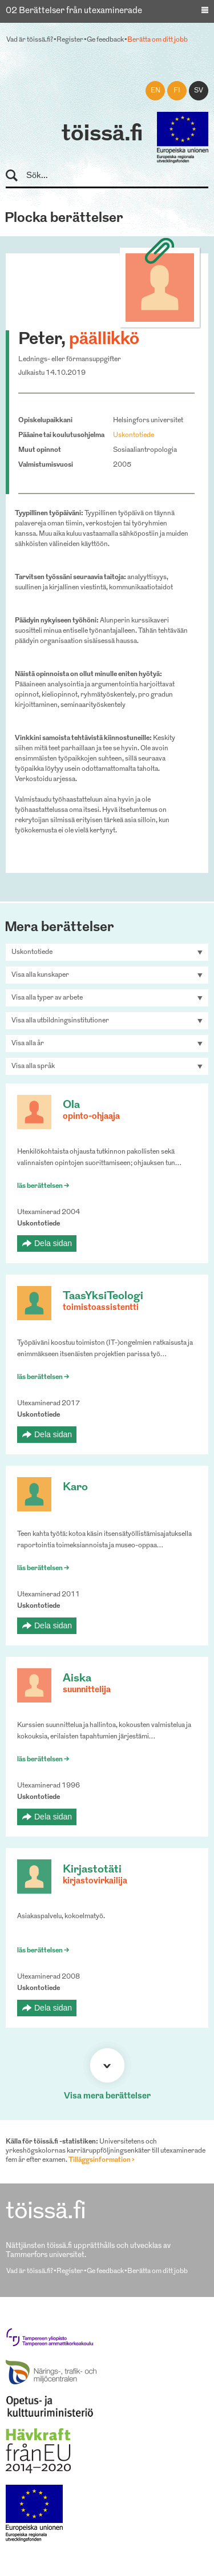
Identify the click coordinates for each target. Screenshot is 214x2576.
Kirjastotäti (92, 1870)
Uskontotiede (133, 435)
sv (198, 90)
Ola (71, 1105)
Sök (17, 176)
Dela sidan (53, 1243)
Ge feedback (105, 40)
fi (176, 90)
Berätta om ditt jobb (157, 40)
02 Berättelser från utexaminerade (74, 11)
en (155, 90)
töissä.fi (102, 134)
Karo (75, 1487)
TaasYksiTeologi (103, 1296)
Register (69, 40)
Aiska (77, 1678)
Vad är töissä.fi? (29, 40)
